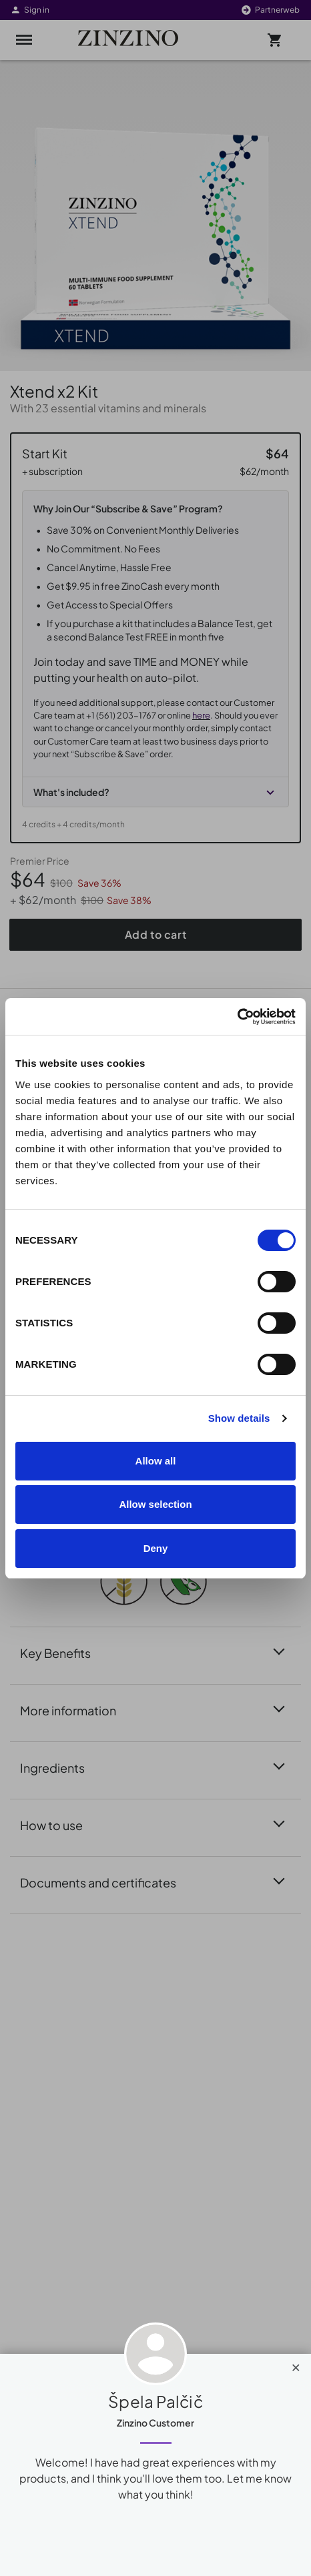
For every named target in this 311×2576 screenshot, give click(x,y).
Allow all (155, 1460)
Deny (155, 1548)
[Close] (296, 2364)
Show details (239, 1418)
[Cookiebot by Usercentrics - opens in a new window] (237, 1016)
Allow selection (155, 1504)
